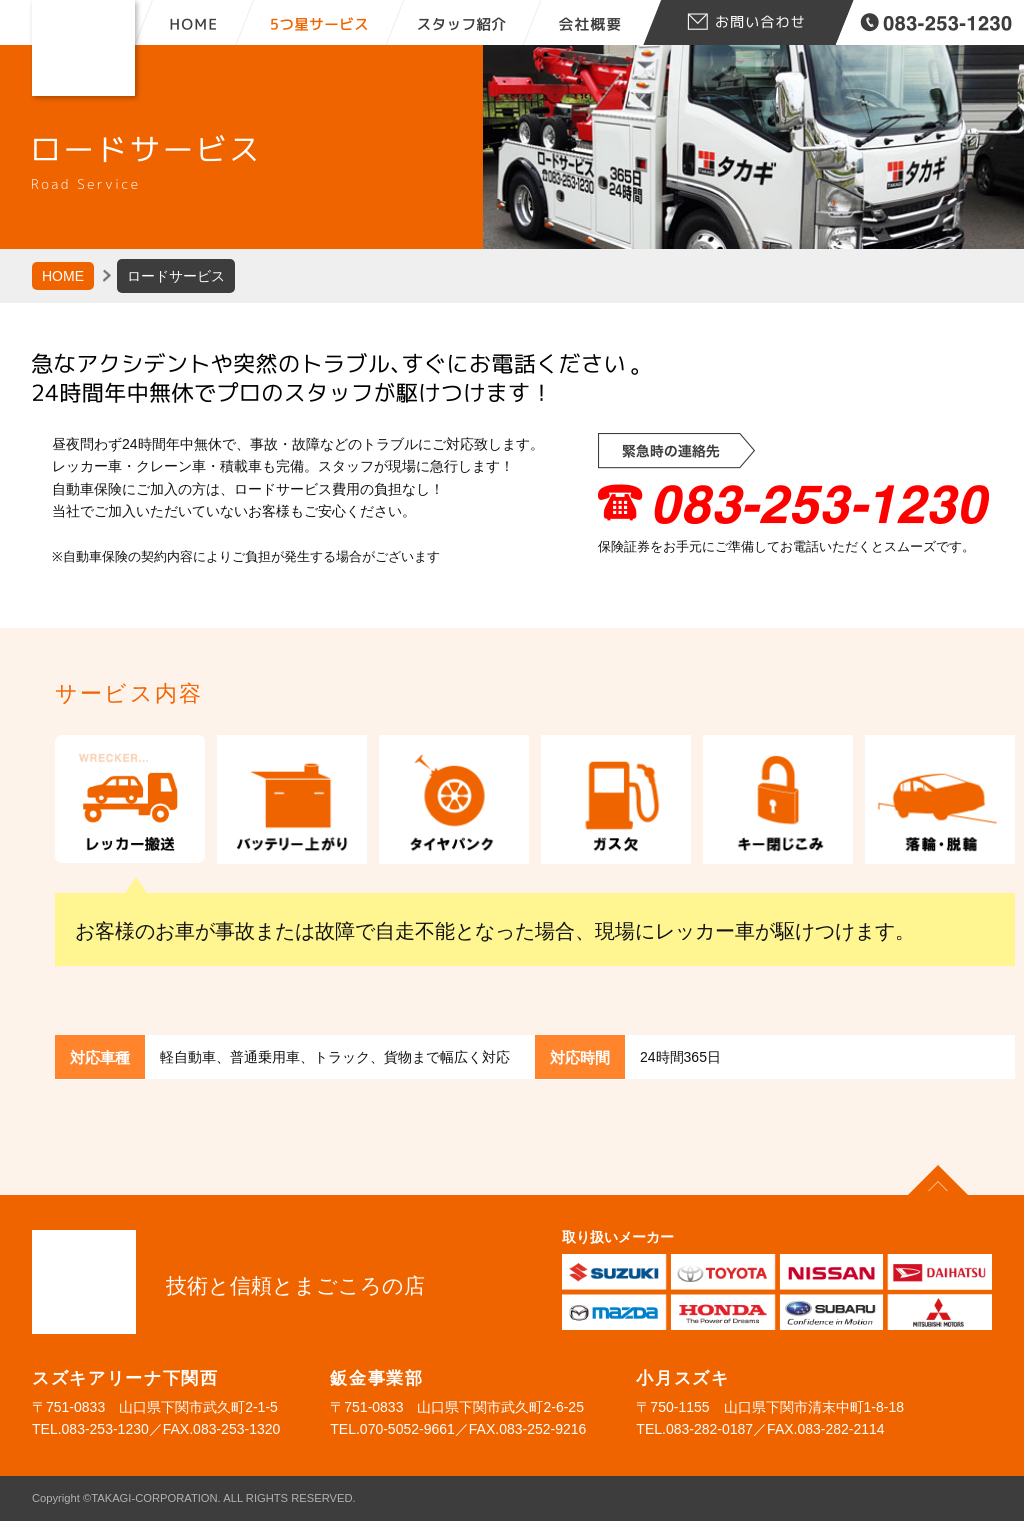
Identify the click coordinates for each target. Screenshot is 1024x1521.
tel (938, 22)
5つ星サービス (329, 22)
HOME (194, 22)
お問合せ (747, 22)
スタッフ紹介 (474, 22)
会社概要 (592, 22)
